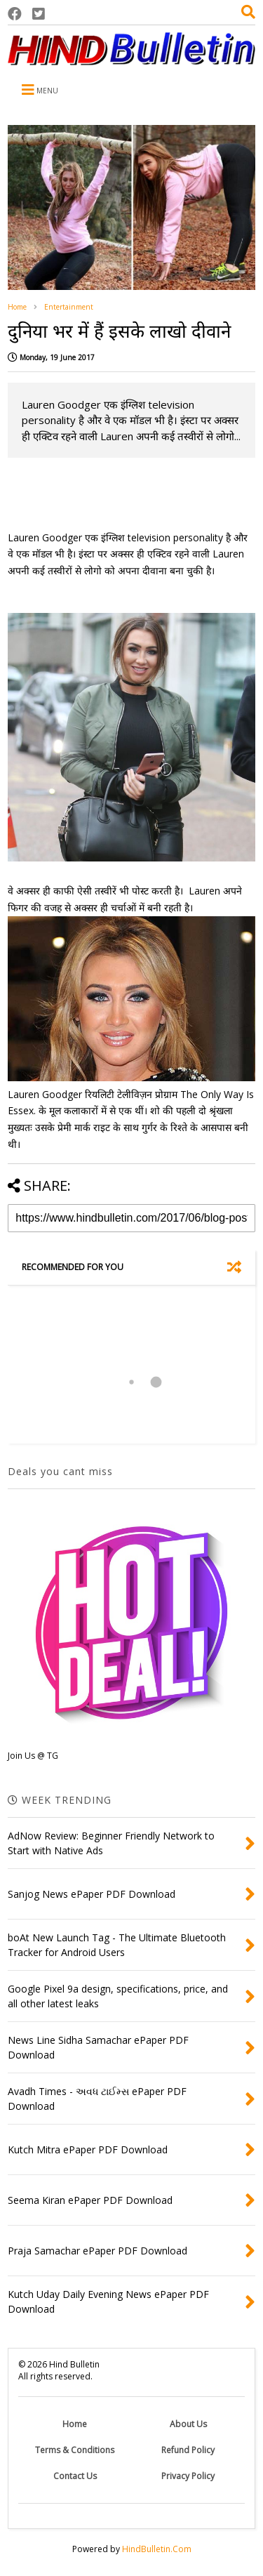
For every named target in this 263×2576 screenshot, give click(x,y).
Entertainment (68, 307)
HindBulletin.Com (156, 2549)
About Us (188, 2424)
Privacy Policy (188, 2476)
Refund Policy (188, 2450)
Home (17, 307)
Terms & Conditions (74, 2450)
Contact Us (75, 2476)
